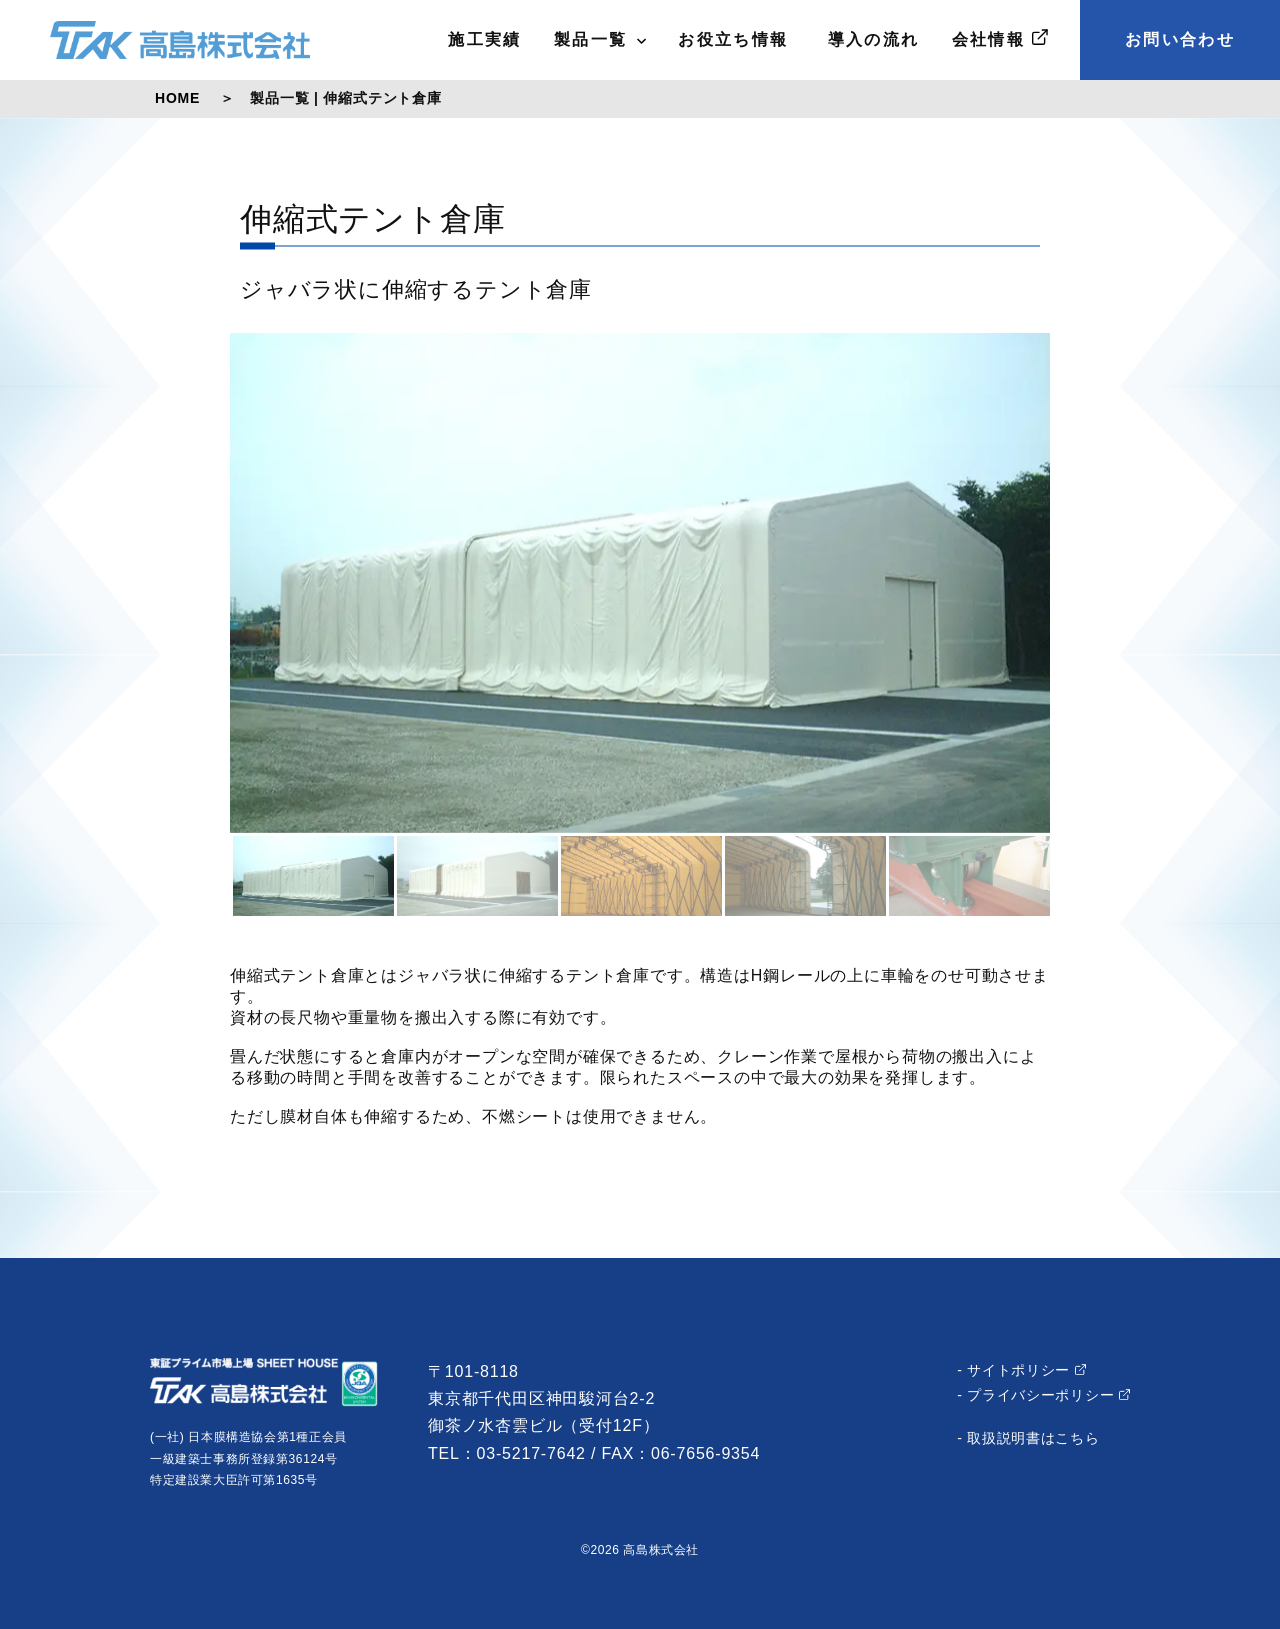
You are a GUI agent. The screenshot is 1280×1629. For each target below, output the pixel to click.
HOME (177, 98)
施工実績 (485, 39)
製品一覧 (600, 39)
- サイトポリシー (1021, 1370)
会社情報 (1000, 38)
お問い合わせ (1180, 39)
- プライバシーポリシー (1043, 1395)
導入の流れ (870, 39)
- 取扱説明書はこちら (1028, 1438)
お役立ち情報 (733, 39)
